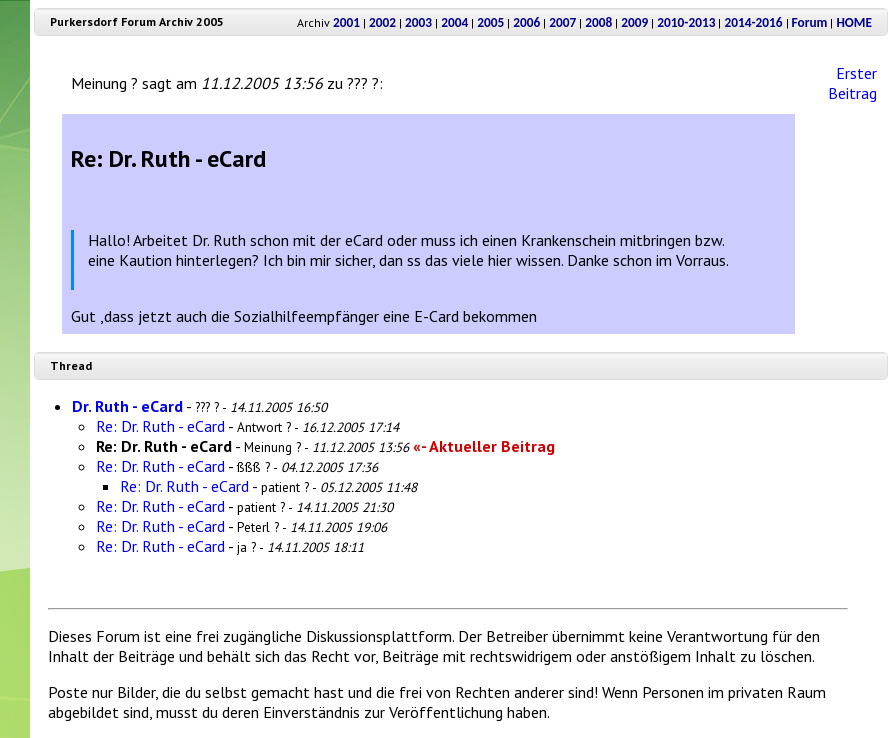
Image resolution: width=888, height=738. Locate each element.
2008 (598, 22)
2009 (634, 22)
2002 (382, 22)
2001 (346, 22)
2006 (526, 22)
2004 (454, 22)
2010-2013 (686, 22)
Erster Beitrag (852, 83)
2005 (490, 22)
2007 (562, 22)
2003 (418, 22)
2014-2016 (753, 22)
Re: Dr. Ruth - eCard (160, 426)
